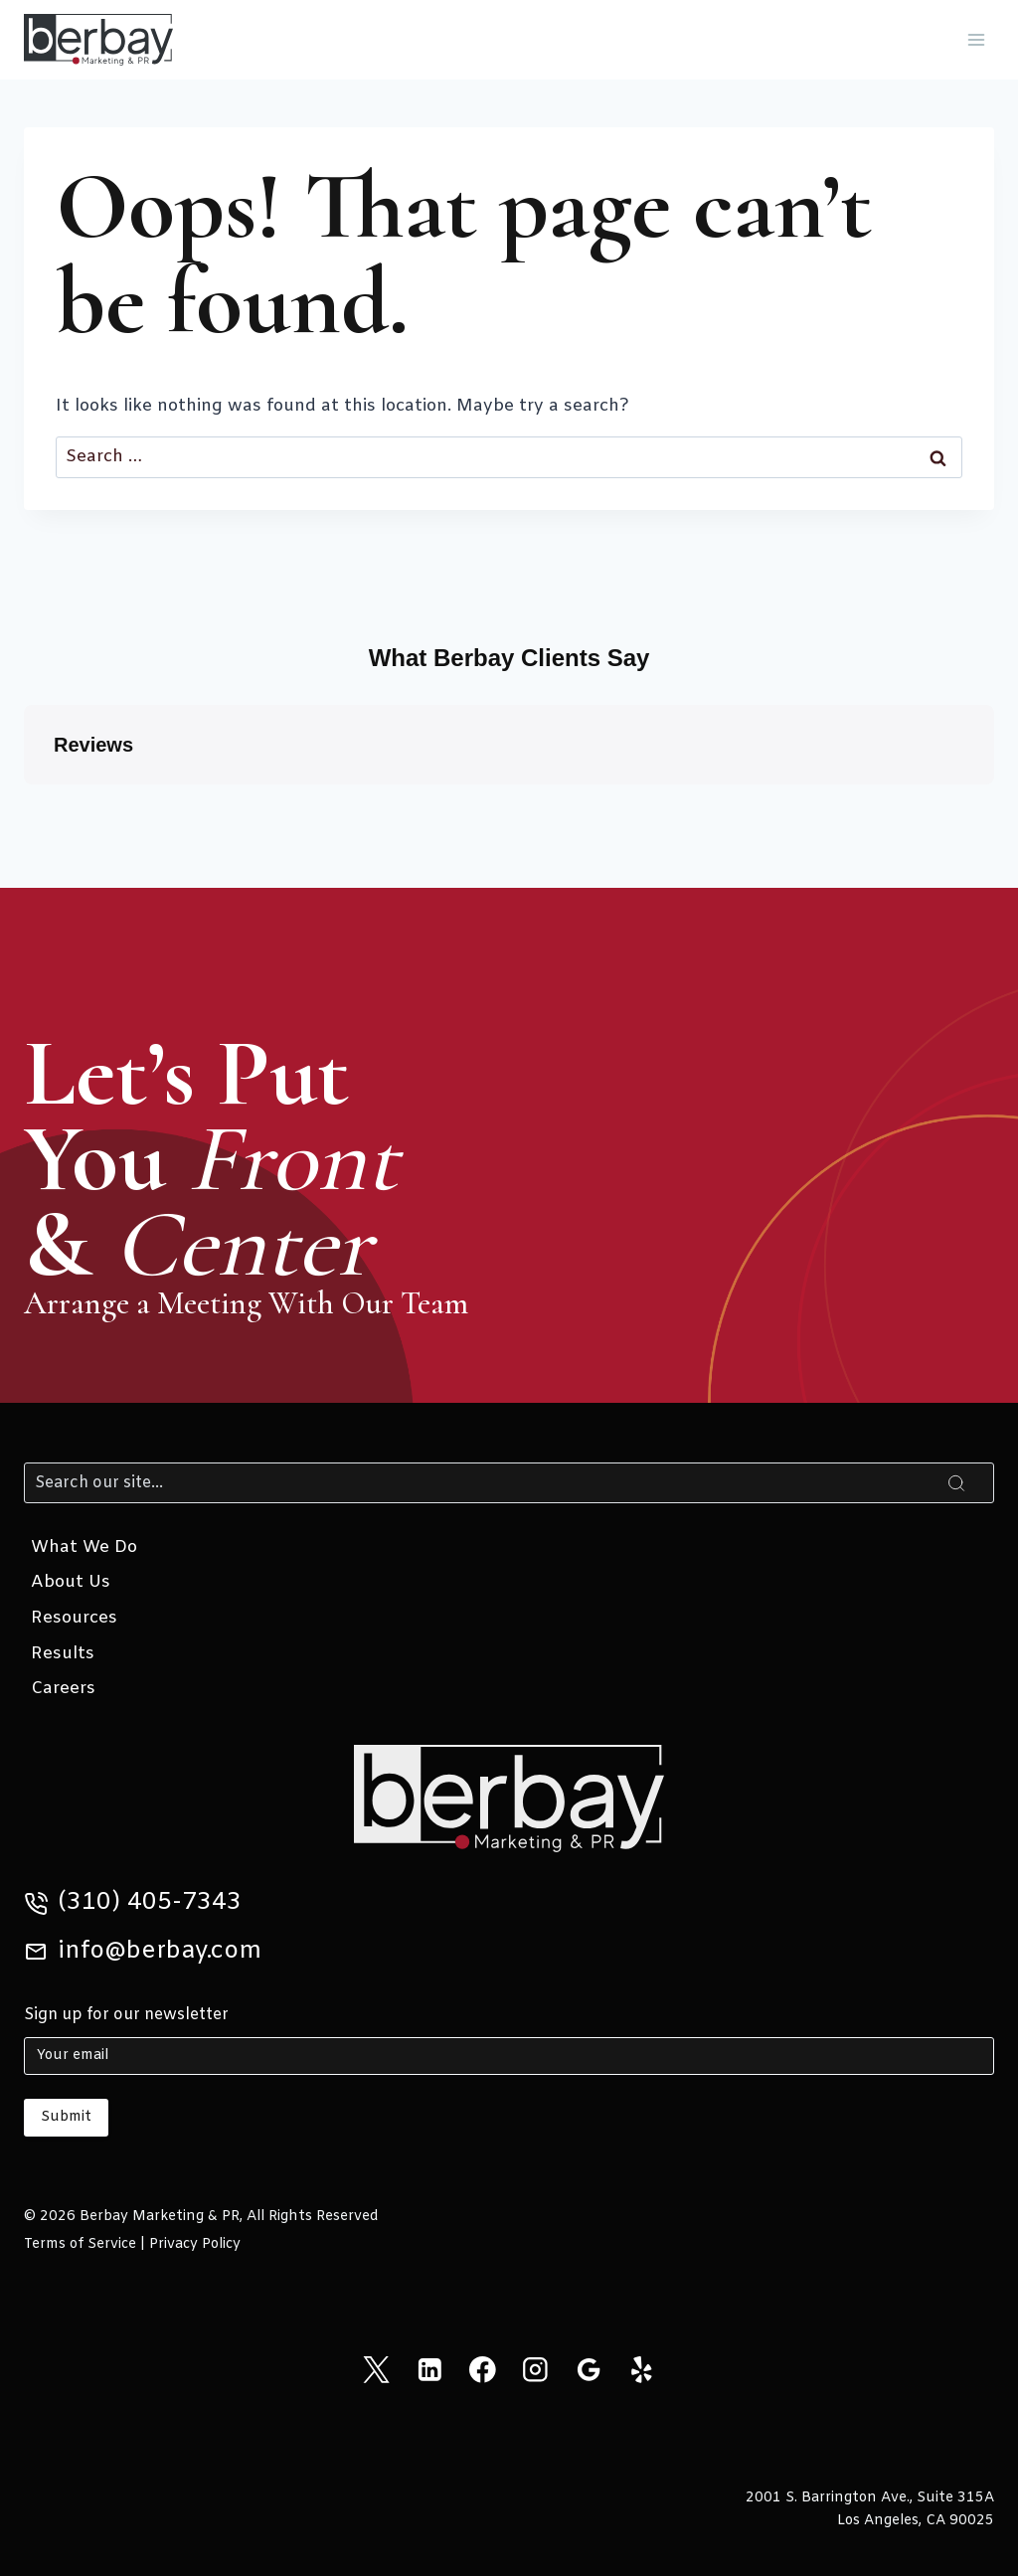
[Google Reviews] (588, 2369)
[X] (376, 2369)
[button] (24, 804)
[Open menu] (975, 39)
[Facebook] (482, 2369)
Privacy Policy (195, 2244)
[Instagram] (535, 2369)
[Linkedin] (429, 2369)
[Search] (509, 1482)
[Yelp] (641, 2369)
